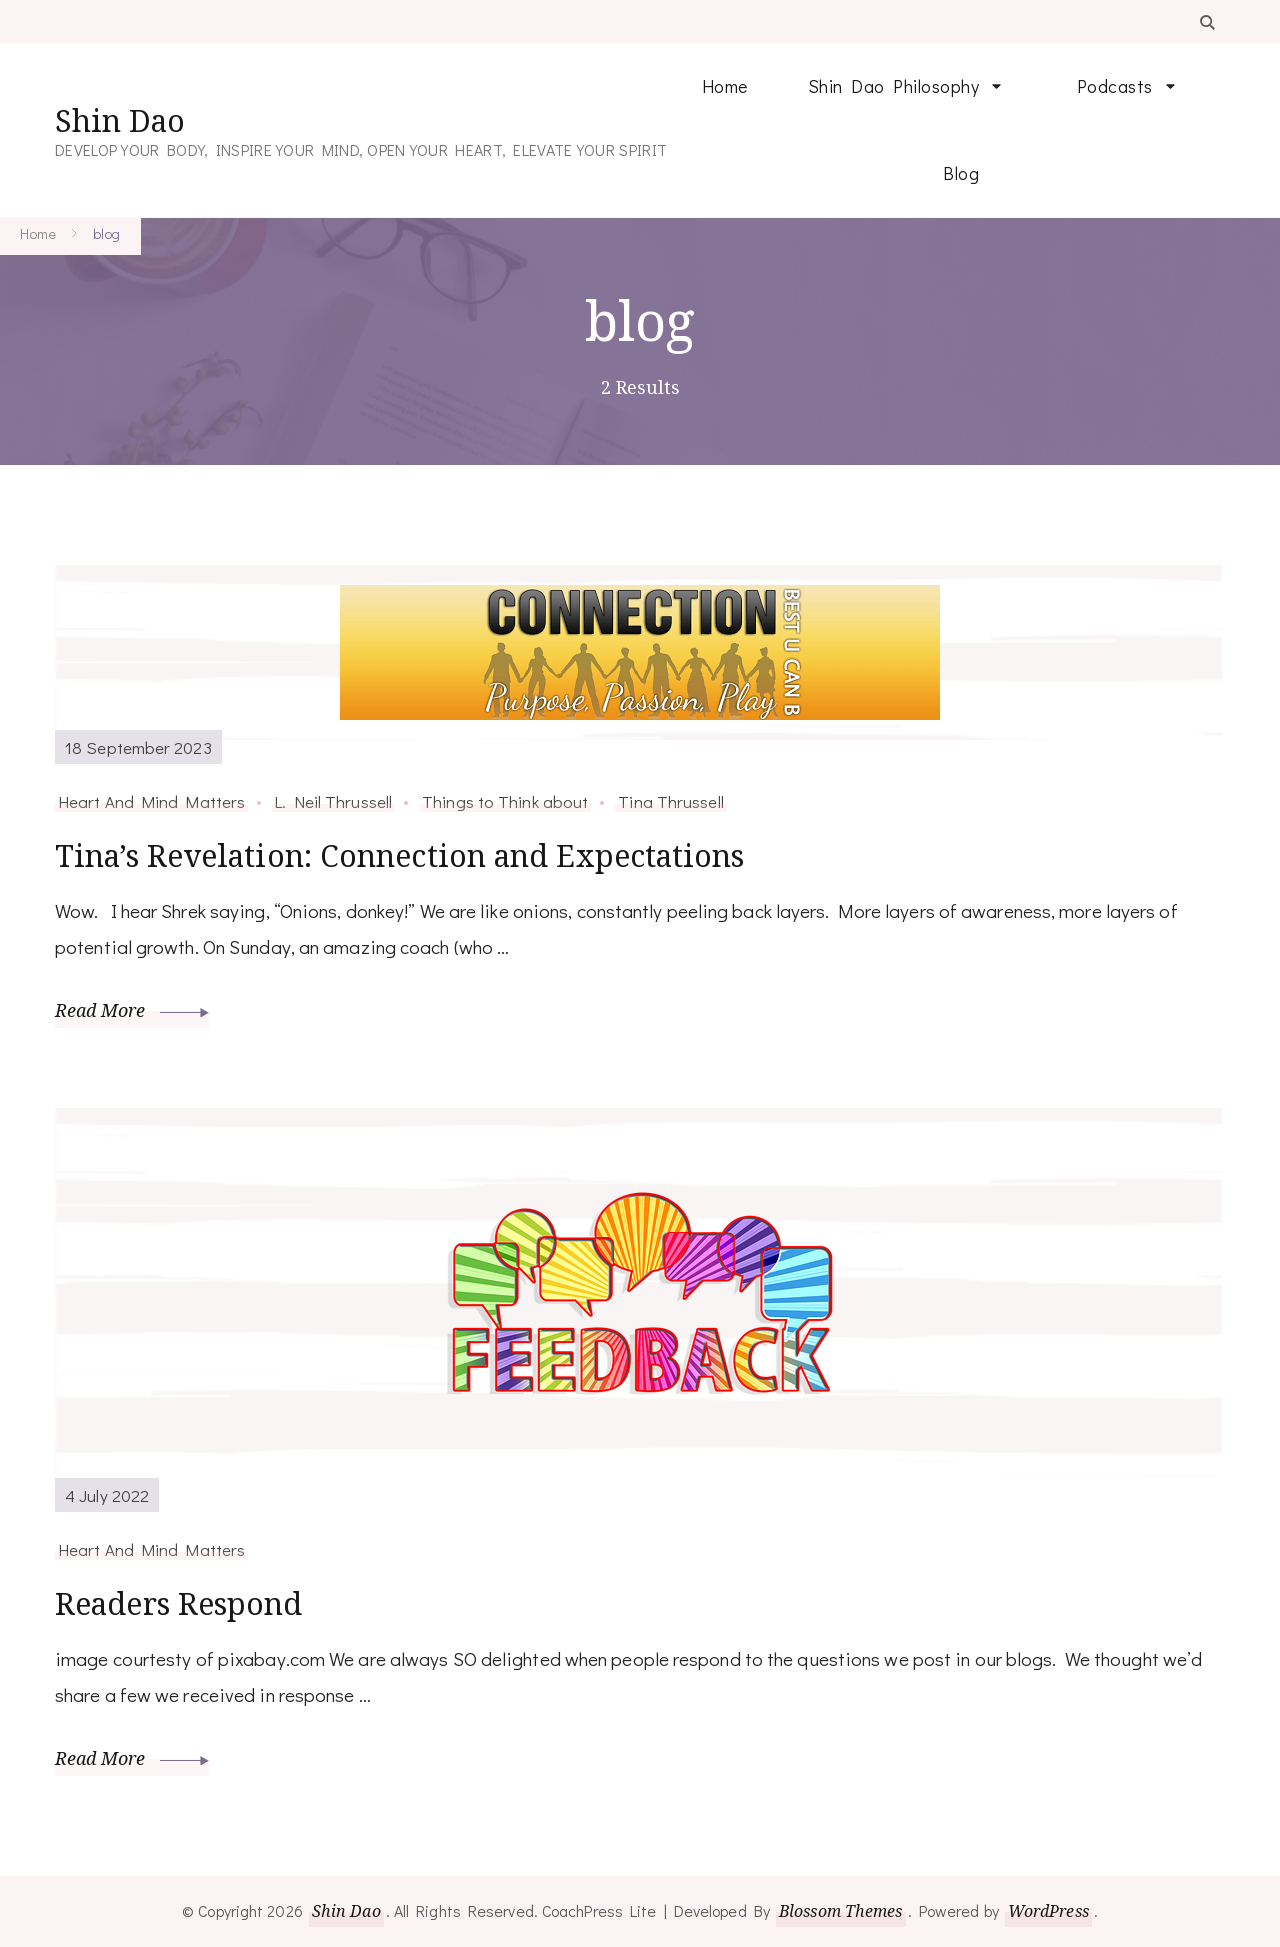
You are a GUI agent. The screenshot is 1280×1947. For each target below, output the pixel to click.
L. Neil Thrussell (333, 801)
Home (725, 86)
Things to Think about (505, 801)
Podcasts (1115, 86)
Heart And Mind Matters (151, 801)
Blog (961, 173)
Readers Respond (179, 1603)
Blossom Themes (840, 1911)
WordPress (1048, 1911)
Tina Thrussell (670, 801)
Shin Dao (120, 120)
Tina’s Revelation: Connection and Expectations (400, 855)
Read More (132, 1010)
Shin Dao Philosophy (894, 86)
